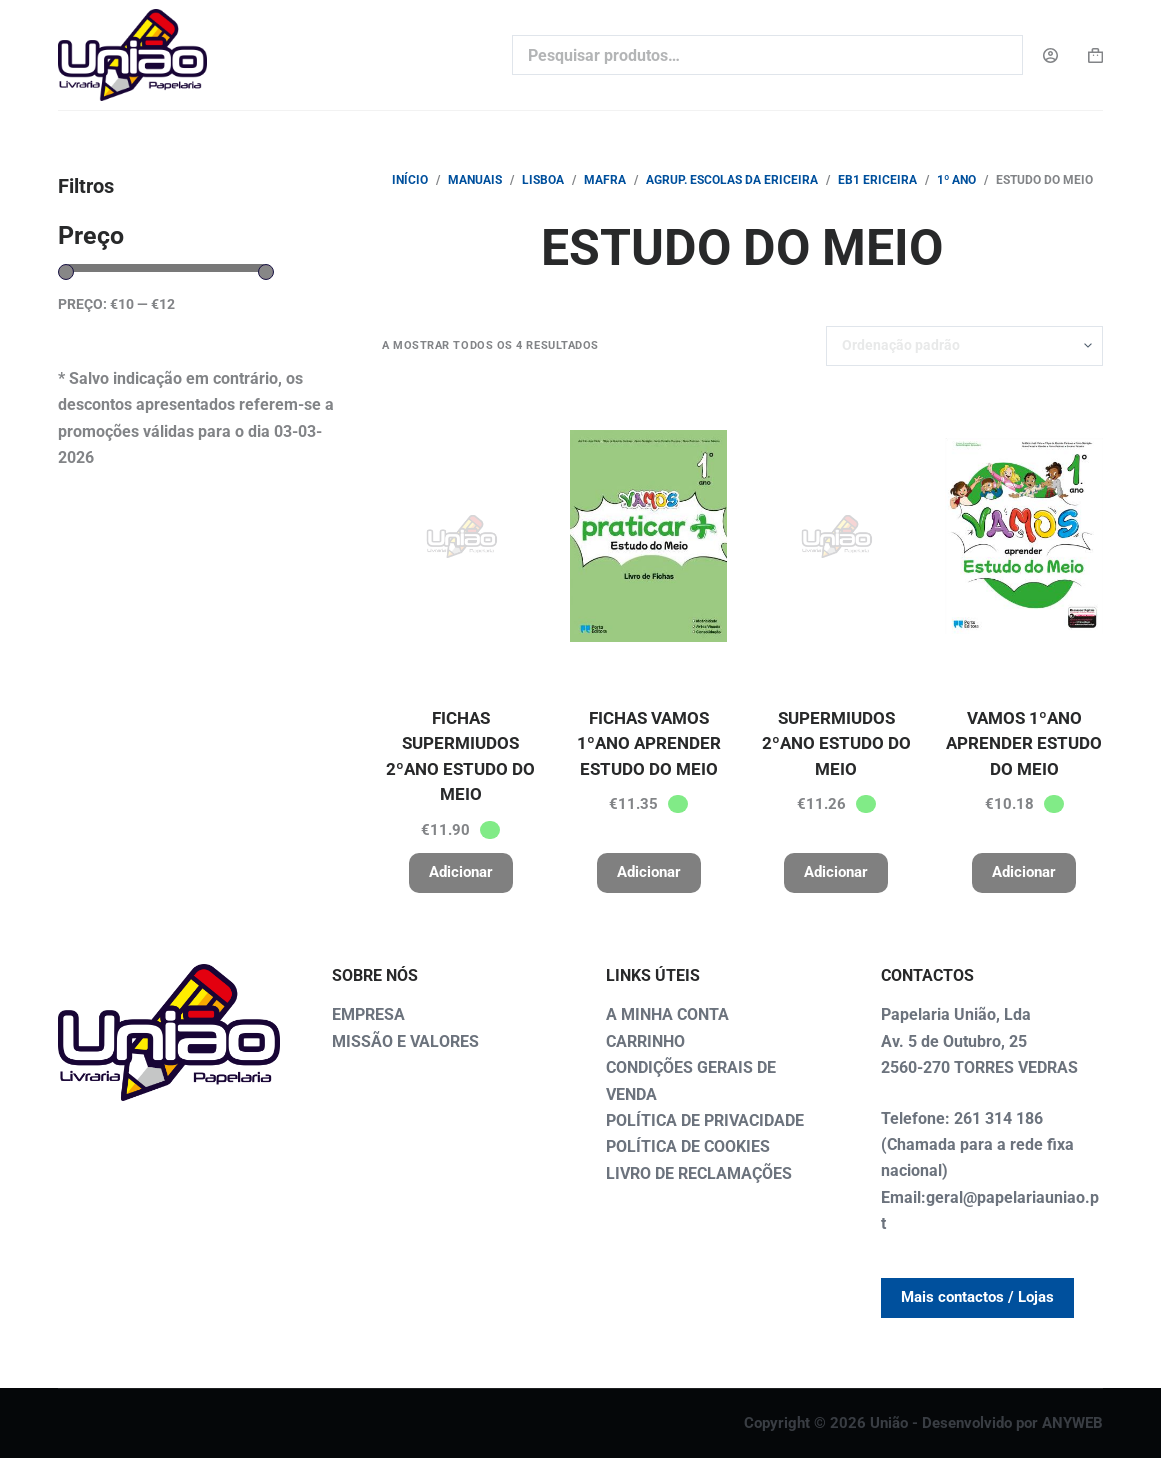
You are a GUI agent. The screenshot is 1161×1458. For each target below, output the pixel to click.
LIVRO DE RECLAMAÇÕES (699, 1173)
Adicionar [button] (461, 872)
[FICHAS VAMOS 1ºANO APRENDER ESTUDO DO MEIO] (649, 536)
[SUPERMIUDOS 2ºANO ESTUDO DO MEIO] (836, 536)
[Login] (1050, 55)
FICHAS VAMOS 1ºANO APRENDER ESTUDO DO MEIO (649, 743)
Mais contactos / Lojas (977, 1297)
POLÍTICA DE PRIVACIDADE (705, 1120)
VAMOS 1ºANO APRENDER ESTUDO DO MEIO (1024, 743)
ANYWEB (1072, 1423)
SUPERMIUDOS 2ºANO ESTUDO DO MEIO (836, 743)
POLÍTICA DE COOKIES (688, 1146)
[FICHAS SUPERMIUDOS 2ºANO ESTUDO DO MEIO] (461, 536)
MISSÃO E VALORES (405, 1041)
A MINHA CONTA (667, 1014)
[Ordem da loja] (964, 346)
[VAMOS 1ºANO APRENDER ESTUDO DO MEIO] (1024, 536)
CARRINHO (645, 1041)
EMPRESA (368, 1014)
